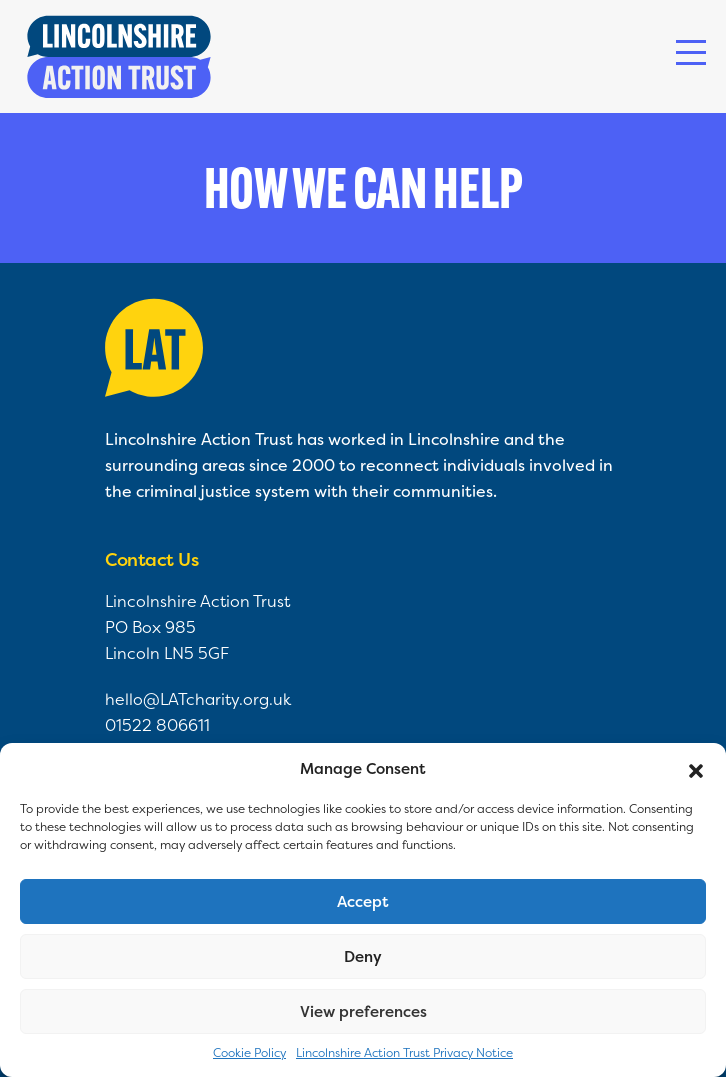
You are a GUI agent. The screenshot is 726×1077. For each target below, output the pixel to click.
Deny (363, 956)
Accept (363, 901)
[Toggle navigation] (691, 52)
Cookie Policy (249, 1052)
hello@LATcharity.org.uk (198, 699)
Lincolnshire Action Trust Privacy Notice (404, 1052)
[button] (696, 769)
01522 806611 (157, 725)
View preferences (363, 1011)
